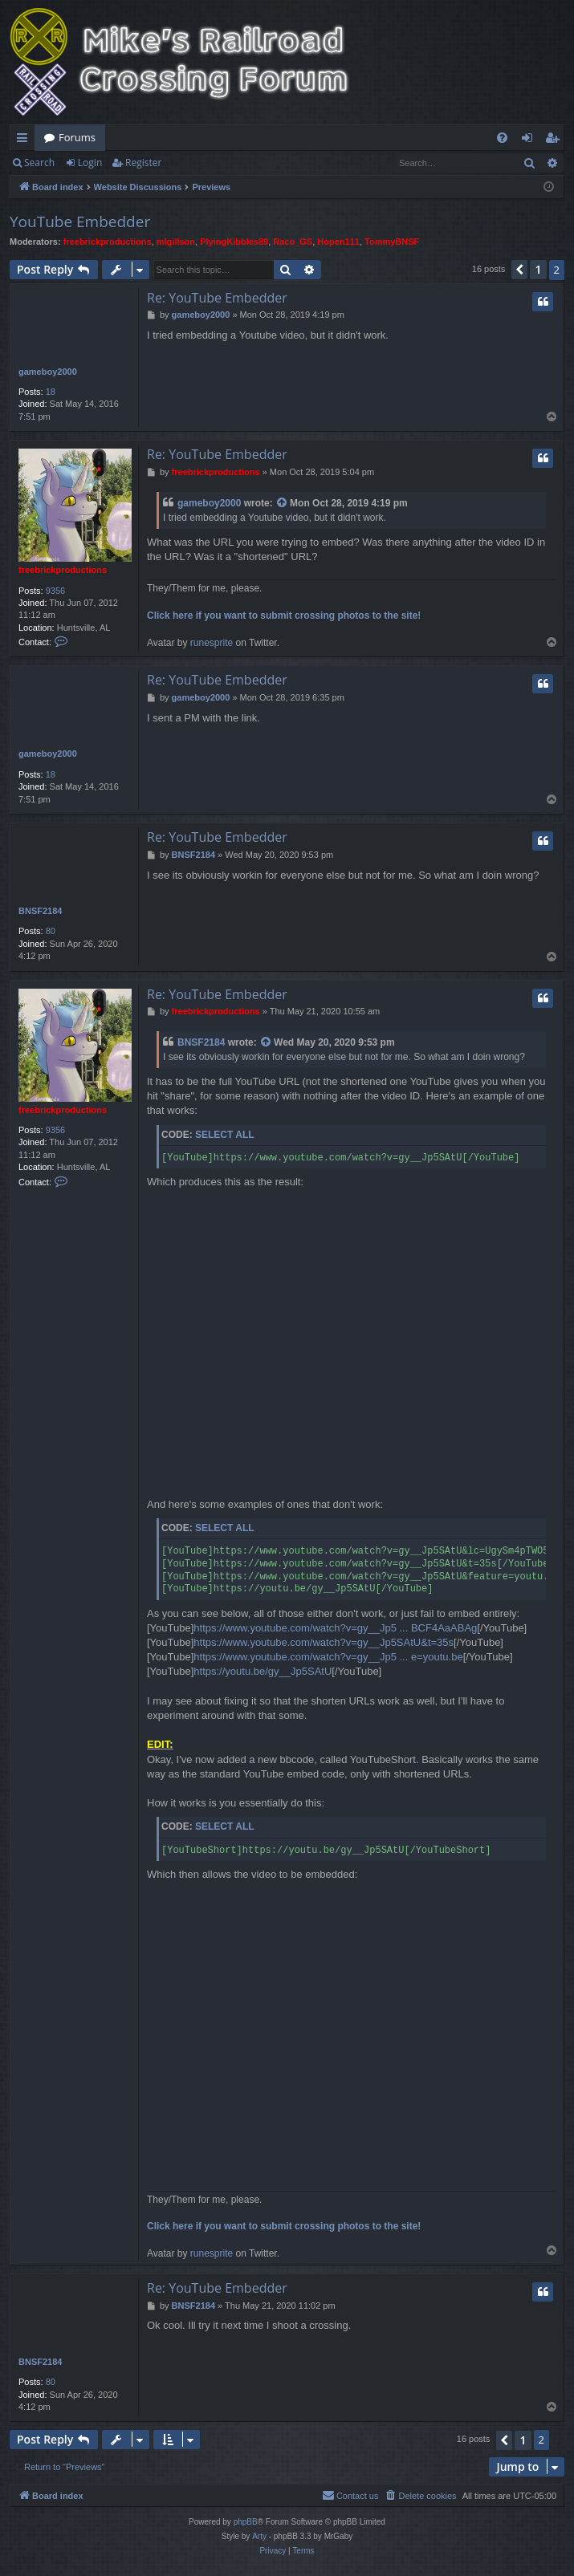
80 (50, 931)
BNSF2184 (40, 911)
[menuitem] (502, 137)
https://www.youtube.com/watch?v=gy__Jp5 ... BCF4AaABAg (335, 1628)
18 (50, 391)
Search (39, 162)
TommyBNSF (391, 241)
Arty (259, 2536)
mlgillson (176, 241)
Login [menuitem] (530, 140)
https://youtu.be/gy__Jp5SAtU (262, 1671)
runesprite (211, 642)
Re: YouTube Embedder (217, 298)
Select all (224, 1134)
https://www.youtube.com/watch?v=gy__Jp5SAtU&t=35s (323, 1642)
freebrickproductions (107, 241)
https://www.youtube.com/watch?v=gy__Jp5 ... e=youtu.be (327, 1657)
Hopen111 (338, 241)
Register (143, 162)
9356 (55, 590)
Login (90, 162)
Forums (77, 137)
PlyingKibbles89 (234, 241)
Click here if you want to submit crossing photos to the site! (284, 615)
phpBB (246, 2521)
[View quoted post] (282, 503)
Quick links (25, 140)
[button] (519, 269)
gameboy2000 (47, 371)
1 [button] (538, 269)
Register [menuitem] (555, 140)
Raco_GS (292, 241)
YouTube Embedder (80, 221)
